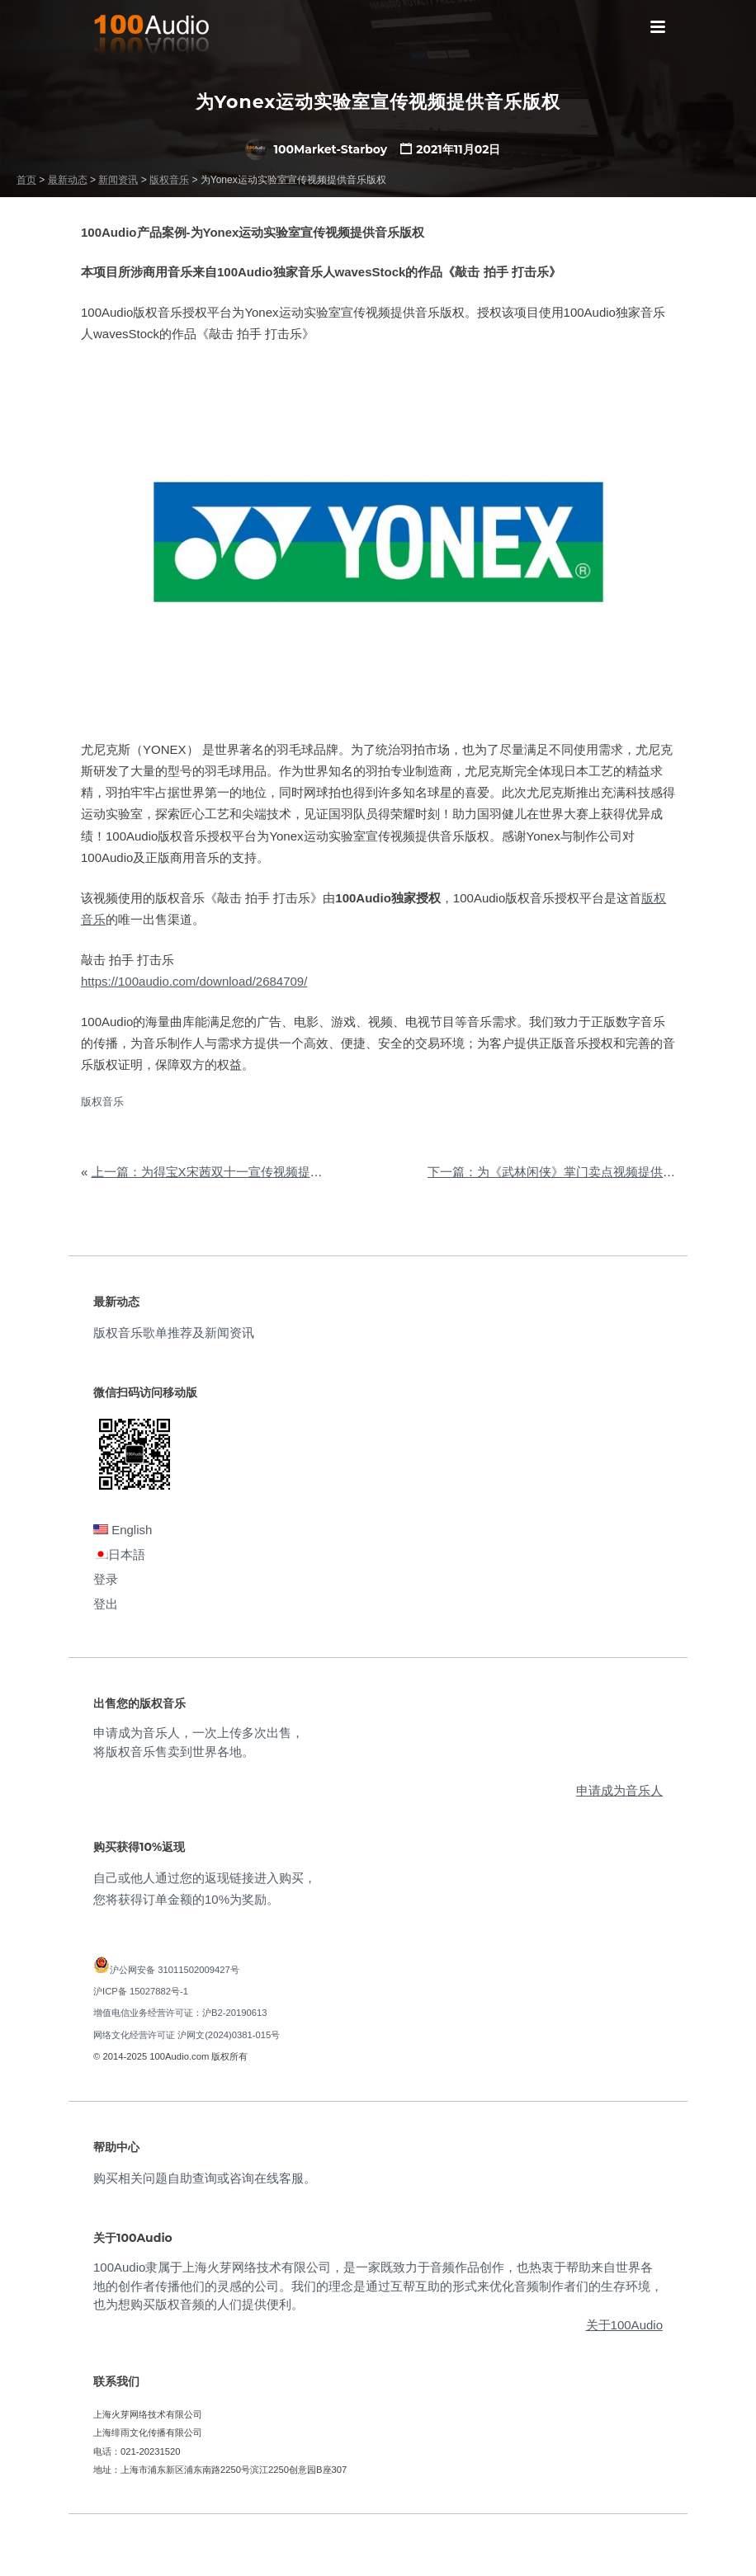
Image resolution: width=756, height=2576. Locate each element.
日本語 (119, 1554)
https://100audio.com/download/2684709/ (194, 981)
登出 (105, 1604)
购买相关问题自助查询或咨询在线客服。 (204, 2178)
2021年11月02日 (458, 149)
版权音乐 (102, 1101)
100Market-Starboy (316, 149)
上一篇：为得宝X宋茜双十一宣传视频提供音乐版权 (232, 1172)
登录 (105, 1579)
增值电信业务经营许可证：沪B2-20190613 (180, 2013)
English (122, 1530)
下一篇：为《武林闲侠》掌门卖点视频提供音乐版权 (570, 1172)
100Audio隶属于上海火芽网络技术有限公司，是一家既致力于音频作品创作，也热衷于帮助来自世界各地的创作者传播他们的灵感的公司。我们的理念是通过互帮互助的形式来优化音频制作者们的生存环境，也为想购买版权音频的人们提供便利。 (378, 2285)
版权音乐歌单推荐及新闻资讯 (173, 1333)
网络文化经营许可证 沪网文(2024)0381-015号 (186, 2035)
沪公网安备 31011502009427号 (174, 1970)
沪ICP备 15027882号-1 (140, 1991)
